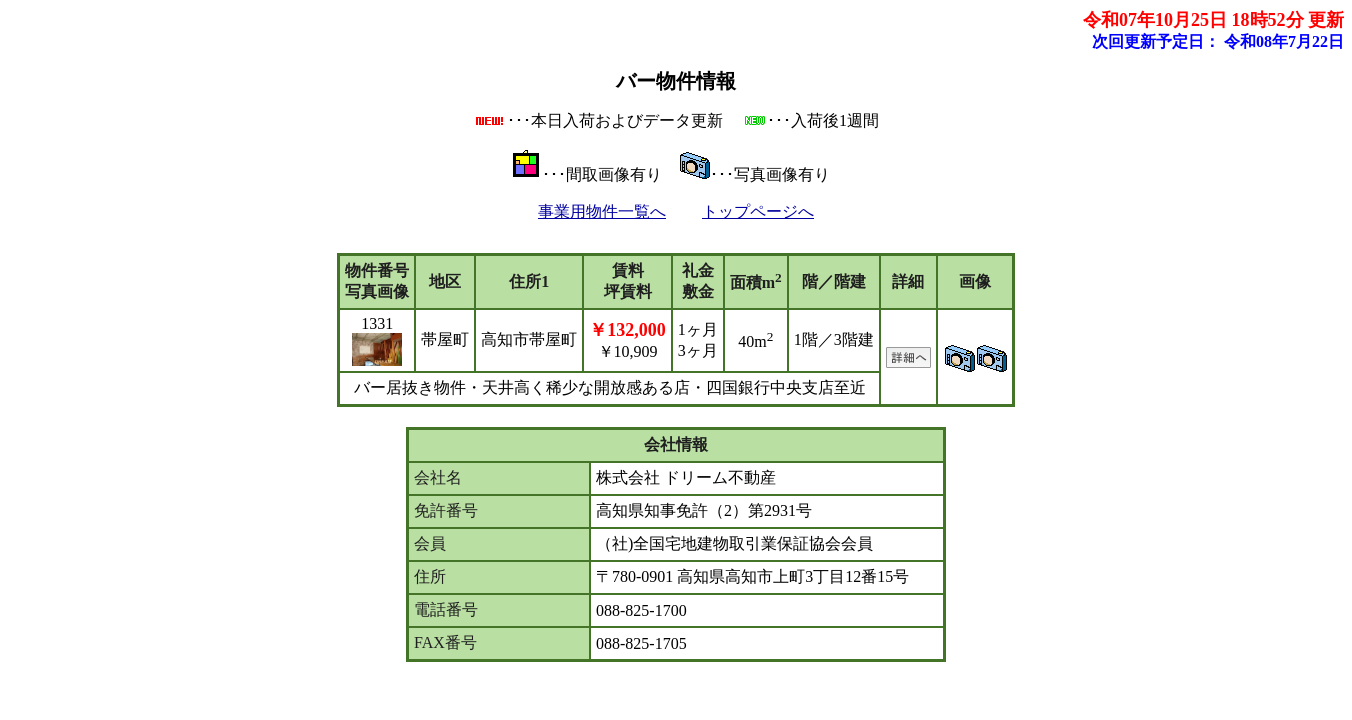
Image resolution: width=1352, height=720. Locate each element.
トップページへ (758, 211)
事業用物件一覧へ (602, 211)
